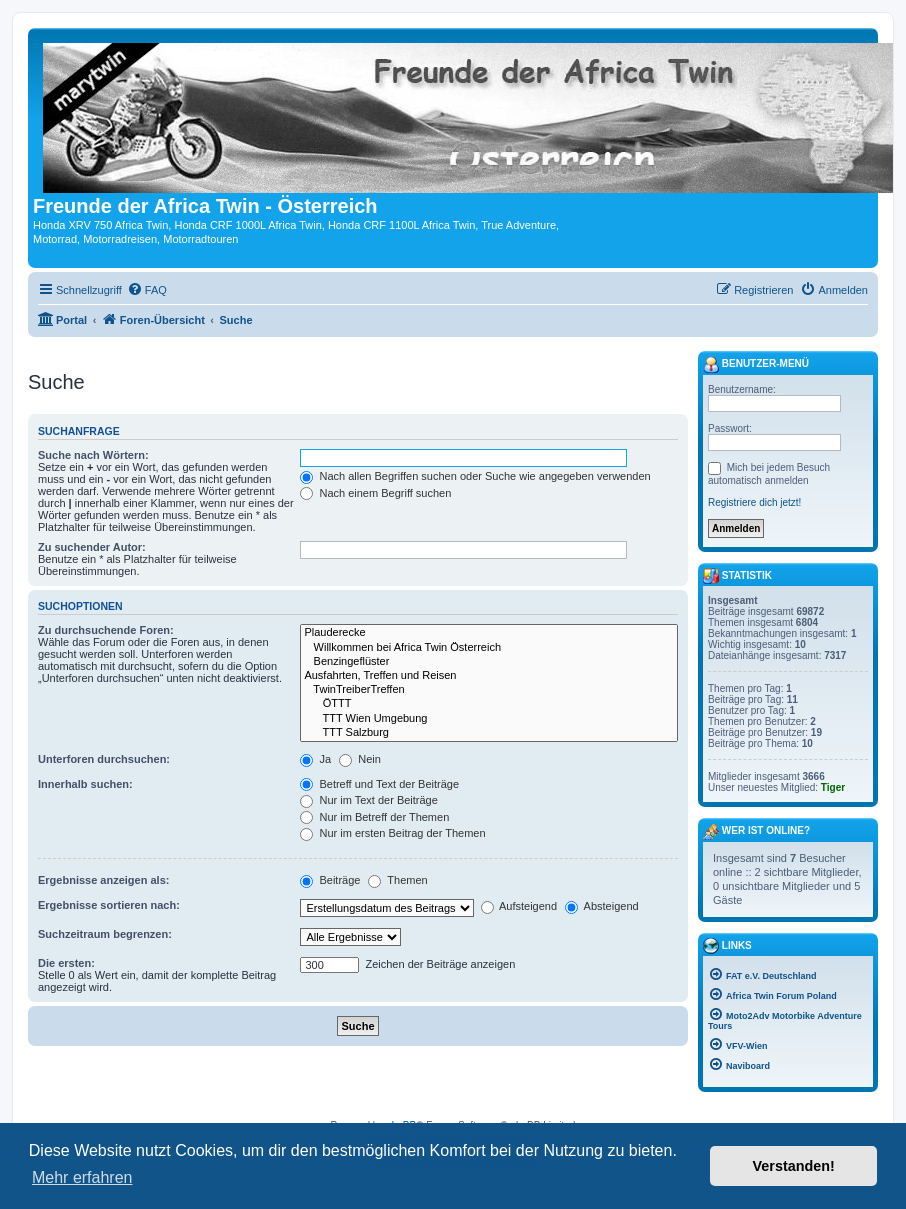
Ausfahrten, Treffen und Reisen (489, 676)
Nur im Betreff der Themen (374, 817)
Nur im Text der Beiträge (368, 800)
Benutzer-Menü (756, 365)
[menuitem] (147, 290)
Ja (315, 759)
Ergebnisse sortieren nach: (109, 905)
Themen (397, 880)
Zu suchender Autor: (92, 547)
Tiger (833, 787)
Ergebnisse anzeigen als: (103, 880)
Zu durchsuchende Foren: (106, 630)
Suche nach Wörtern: (93, 455)
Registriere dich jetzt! (754, 502)
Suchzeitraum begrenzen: (105, 934)
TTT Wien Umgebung (489, 719)
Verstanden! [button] (794, 1166)
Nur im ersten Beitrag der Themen (392, 833)
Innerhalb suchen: (85, 784)
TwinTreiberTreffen (489, 690)
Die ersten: (66, 963)
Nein (360, 759)
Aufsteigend (519, 906)
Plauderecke (489, 633)
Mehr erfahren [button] (82, 1177)
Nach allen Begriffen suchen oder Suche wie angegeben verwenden (475, 476)
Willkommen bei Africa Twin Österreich (489, 648)
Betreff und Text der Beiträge (379, 784)
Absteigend (602, 906)
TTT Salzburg (489, 733)
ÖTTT (489, 704)
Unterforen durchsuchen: (104, 759)
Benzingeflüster (489, 662)
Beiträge (330, 880)
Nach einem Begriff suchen (375, 493)
